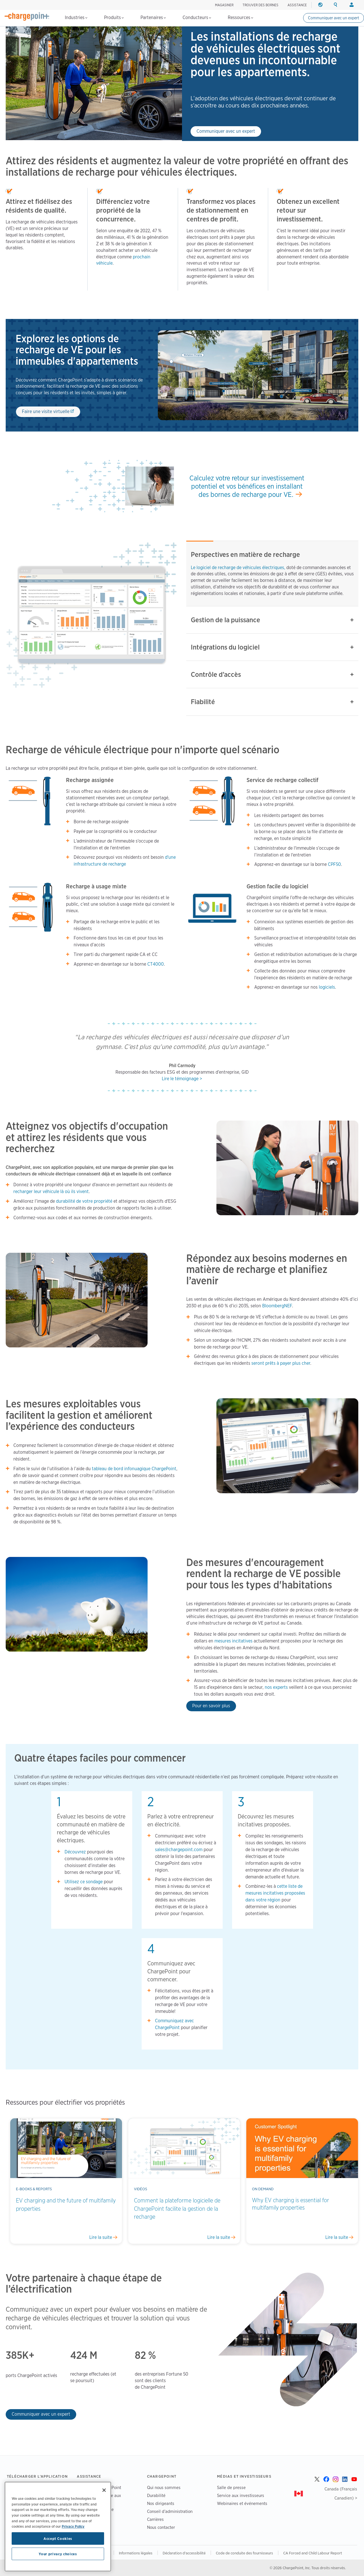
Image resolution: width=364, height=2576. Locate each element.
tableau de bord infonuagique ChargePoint (134, 1468)
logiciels (327, 987)
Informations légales (135, 2553)
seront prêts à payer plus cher (280, 1363)
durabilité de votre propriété (84, 1201)
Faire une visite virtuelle (45, 411)
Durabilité (156, 2495)
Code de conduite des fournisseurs (244, 2553)
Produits (114, 17)
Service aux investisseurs (240, 2495)
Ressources (240, 17)
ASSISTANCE (297, 5)
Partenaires (153, 17)
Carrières (155, 2519)
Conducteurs (197, 17)
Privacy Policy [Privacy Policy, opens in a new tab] (73, 2526)
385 (14, 2355)
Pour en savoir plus (211, 1705)
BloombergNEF (277, 1305)
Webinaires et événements (242, 2503)
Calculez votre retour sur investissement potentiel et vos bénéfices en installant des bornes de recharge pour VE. (246, 486)
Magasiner (224, 5)
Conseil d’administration (170, 2511)
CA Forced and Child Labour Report (312, 2553)
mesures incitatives (233, 1641)
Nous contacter (161, 2527)
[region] (58, 2526)
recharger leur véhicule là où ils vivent (51, 1191)
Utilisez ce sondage (84, 1881)
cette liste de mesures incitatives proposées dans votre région (275, 1893)
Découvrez (75, 1852)
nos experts (276, 1687)
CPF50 (334, 864)
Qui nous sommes (164, 2487)
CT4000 (155, 964)
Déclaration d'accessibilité (184, 2553)
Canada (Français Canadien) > (340, 2493)
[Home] (27, 16)
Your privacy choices (58, 2554)
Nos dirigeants (160, 2503)
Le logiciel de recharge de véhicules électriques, (238, 567)
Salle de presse (231, 2487)
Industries (76, 17)
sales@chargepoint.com (178, 1849)
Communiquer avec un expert (333, 18)
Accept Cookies (58, 2538)
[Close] (104, 2490)
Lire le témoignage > (182, 1078)
